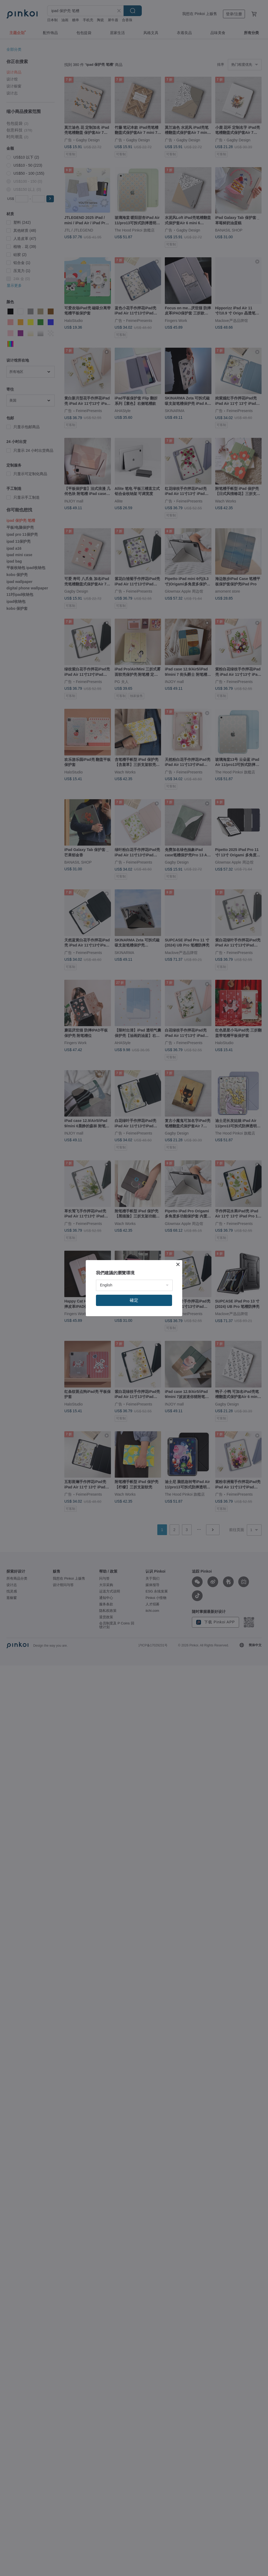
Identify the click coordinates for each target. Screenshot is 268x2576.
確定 (134, 1300)
